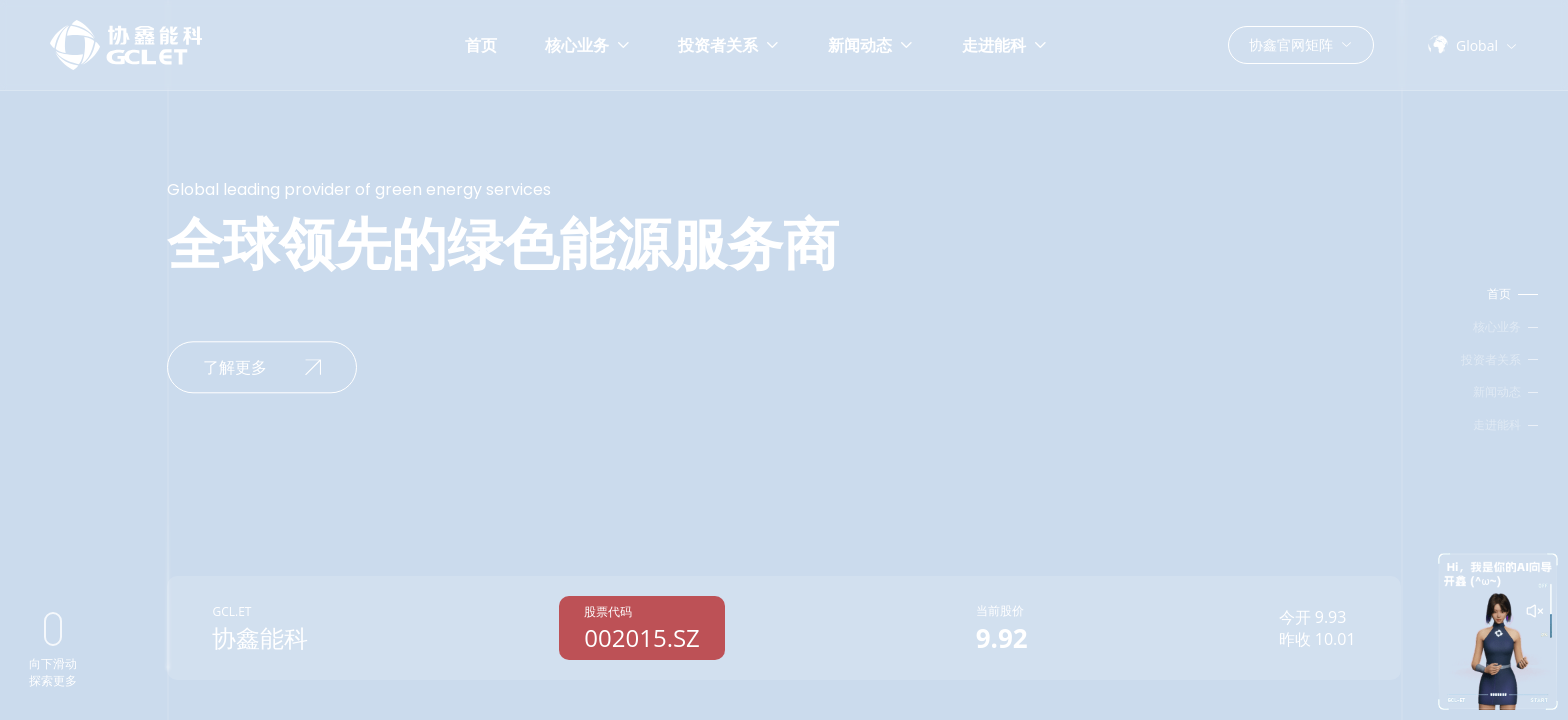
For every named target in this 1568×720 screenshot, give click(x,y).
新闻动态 (871, 45)
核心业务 (588, 45)
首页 (481, 45)
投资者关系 (729, 45)
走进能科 (1005, 45)
